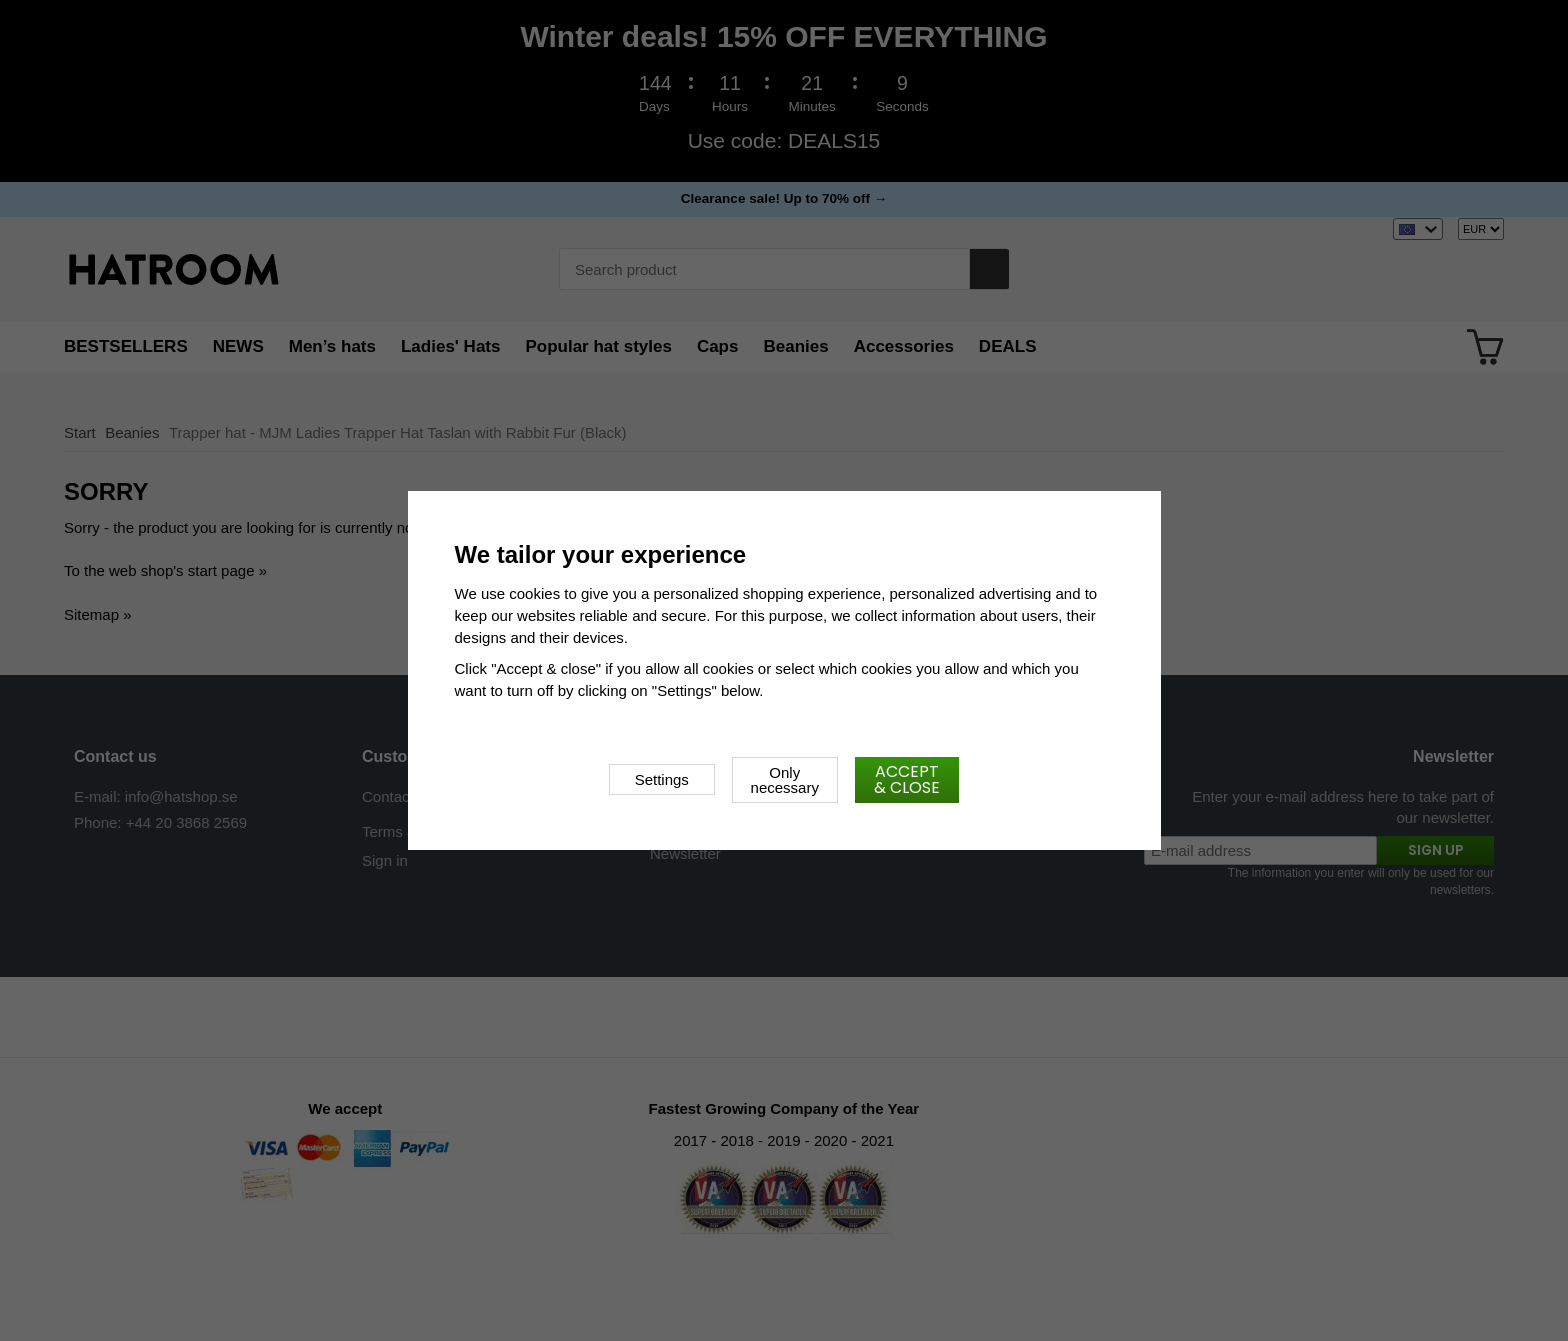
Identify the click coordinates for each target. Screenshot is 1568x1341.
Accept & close (907, 779)
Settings (662, 779)
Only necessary (785, 780)
